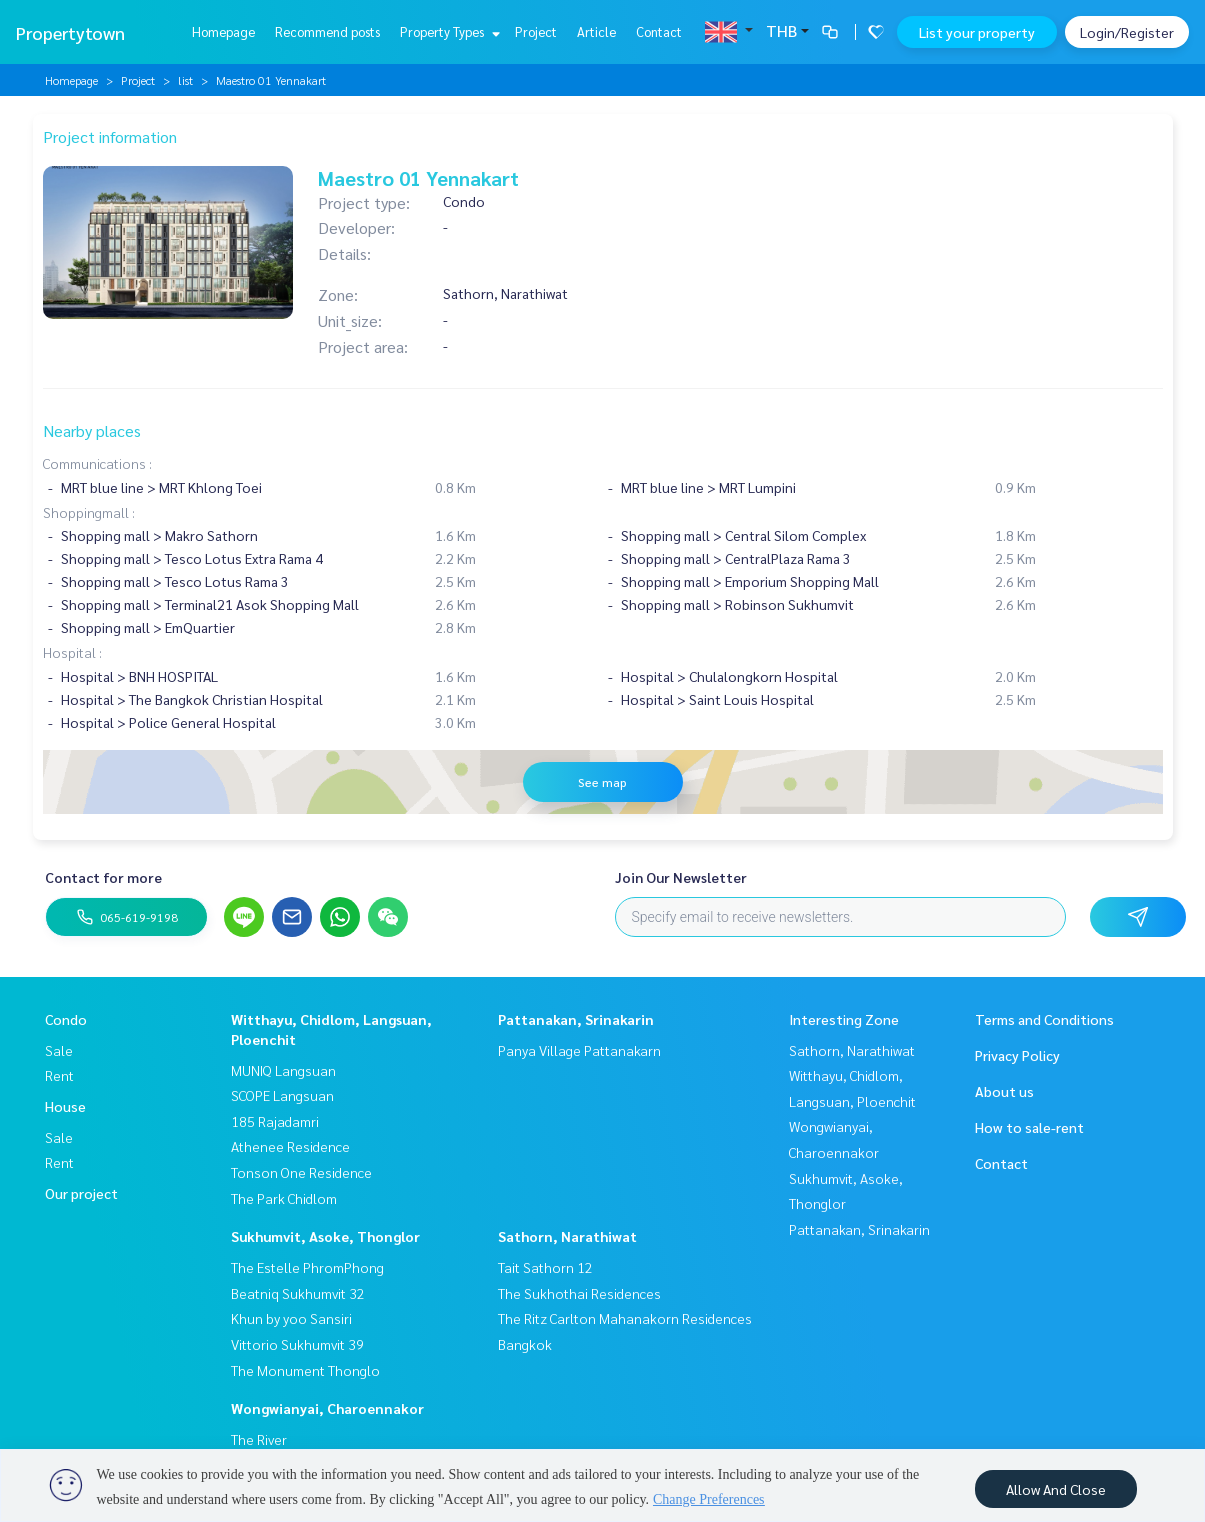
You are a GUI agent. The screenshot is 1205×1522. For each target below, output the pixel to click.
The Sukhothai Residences (579, 1293)
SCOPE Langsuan (282, 1095)
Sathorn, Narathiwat (567, 1236)
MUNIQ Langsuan (283, 1070)
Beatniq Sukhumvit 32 (298, 1293)
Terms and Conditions (1044, 1019)
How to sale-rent (1029, 1127)
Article (596, 31)
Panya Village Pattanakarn (579, 1050)
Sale (59, 1050)
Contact (659, 31)
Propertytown (70, 32)
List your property (977, 32)
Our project (81, 1193)
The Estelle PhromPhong (307, 1267)
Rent (59, 1075)
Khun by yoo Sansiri (291, 1318)
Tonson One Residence (301, 1172)
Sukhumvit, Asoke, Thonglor (325, 1236)
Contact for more (103, 877)
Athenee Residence (290, 1146)
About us (1004, 1091)
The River (259, 1439)
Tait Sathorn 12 (545, 1267)
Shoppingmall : (89, 512)
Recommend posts (327, 31)
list (185, 80)
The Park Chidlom (284, 1198)
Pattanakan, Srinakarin (576, 1019)
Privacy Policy (1017, 1055)
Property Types (447, 31)
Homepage (223, 31)
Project (536, 31)
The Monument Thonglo (305, 1370)
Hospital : (72, 652)
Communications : (97, 463)
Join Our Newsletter (681, 877)
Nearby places (92, 430)
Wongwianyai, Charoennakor (327, 1408)
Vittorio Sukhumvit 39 (297, 1344)
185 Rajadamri (275, 1121)
